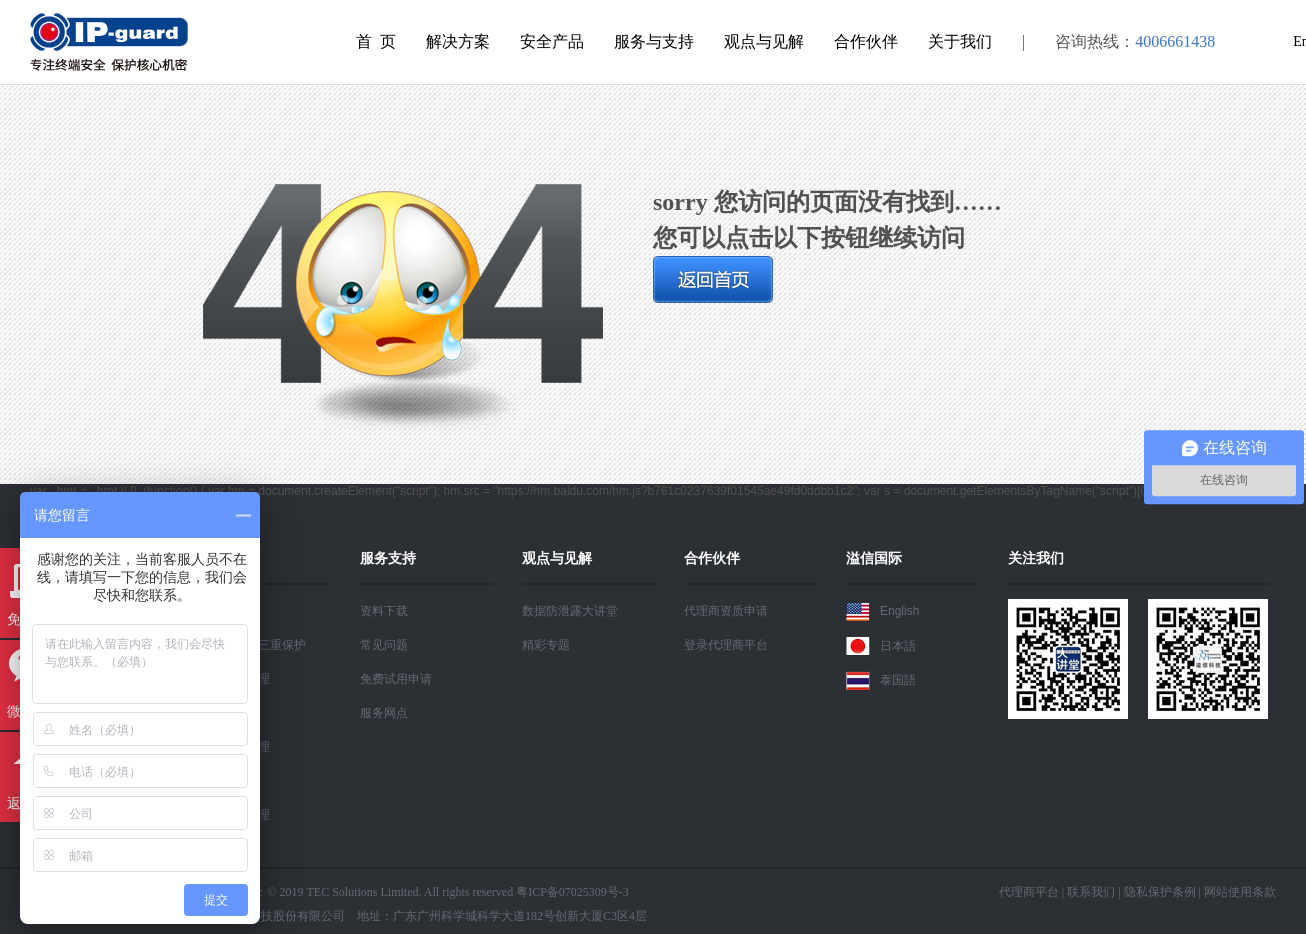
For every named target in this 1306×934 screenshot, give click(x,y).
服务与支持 (654, 41)
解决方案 (458, 41)
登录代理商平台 (726, 645)
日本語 (881, 646)
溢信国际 (874, 558)
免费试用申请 (396, 679)
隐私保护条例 (1160, 892)
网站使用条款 (1240, 892)
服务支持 (388, 558)
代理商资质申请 (726, 611)
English (882, 612)
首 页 (376, 41)
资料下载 (384, 611)
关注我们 (1036, 558)
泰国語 (881, 681)
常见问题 (384, 645)
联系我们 (1091, 892)
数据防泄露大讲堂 (570, 611)
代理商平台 (1029, 892)
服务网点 (384, 713)
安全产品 (552, 41)
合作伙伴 (866, 41)
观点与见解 (764, 41)
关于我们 (960, 41)
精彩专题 (546, 645)
